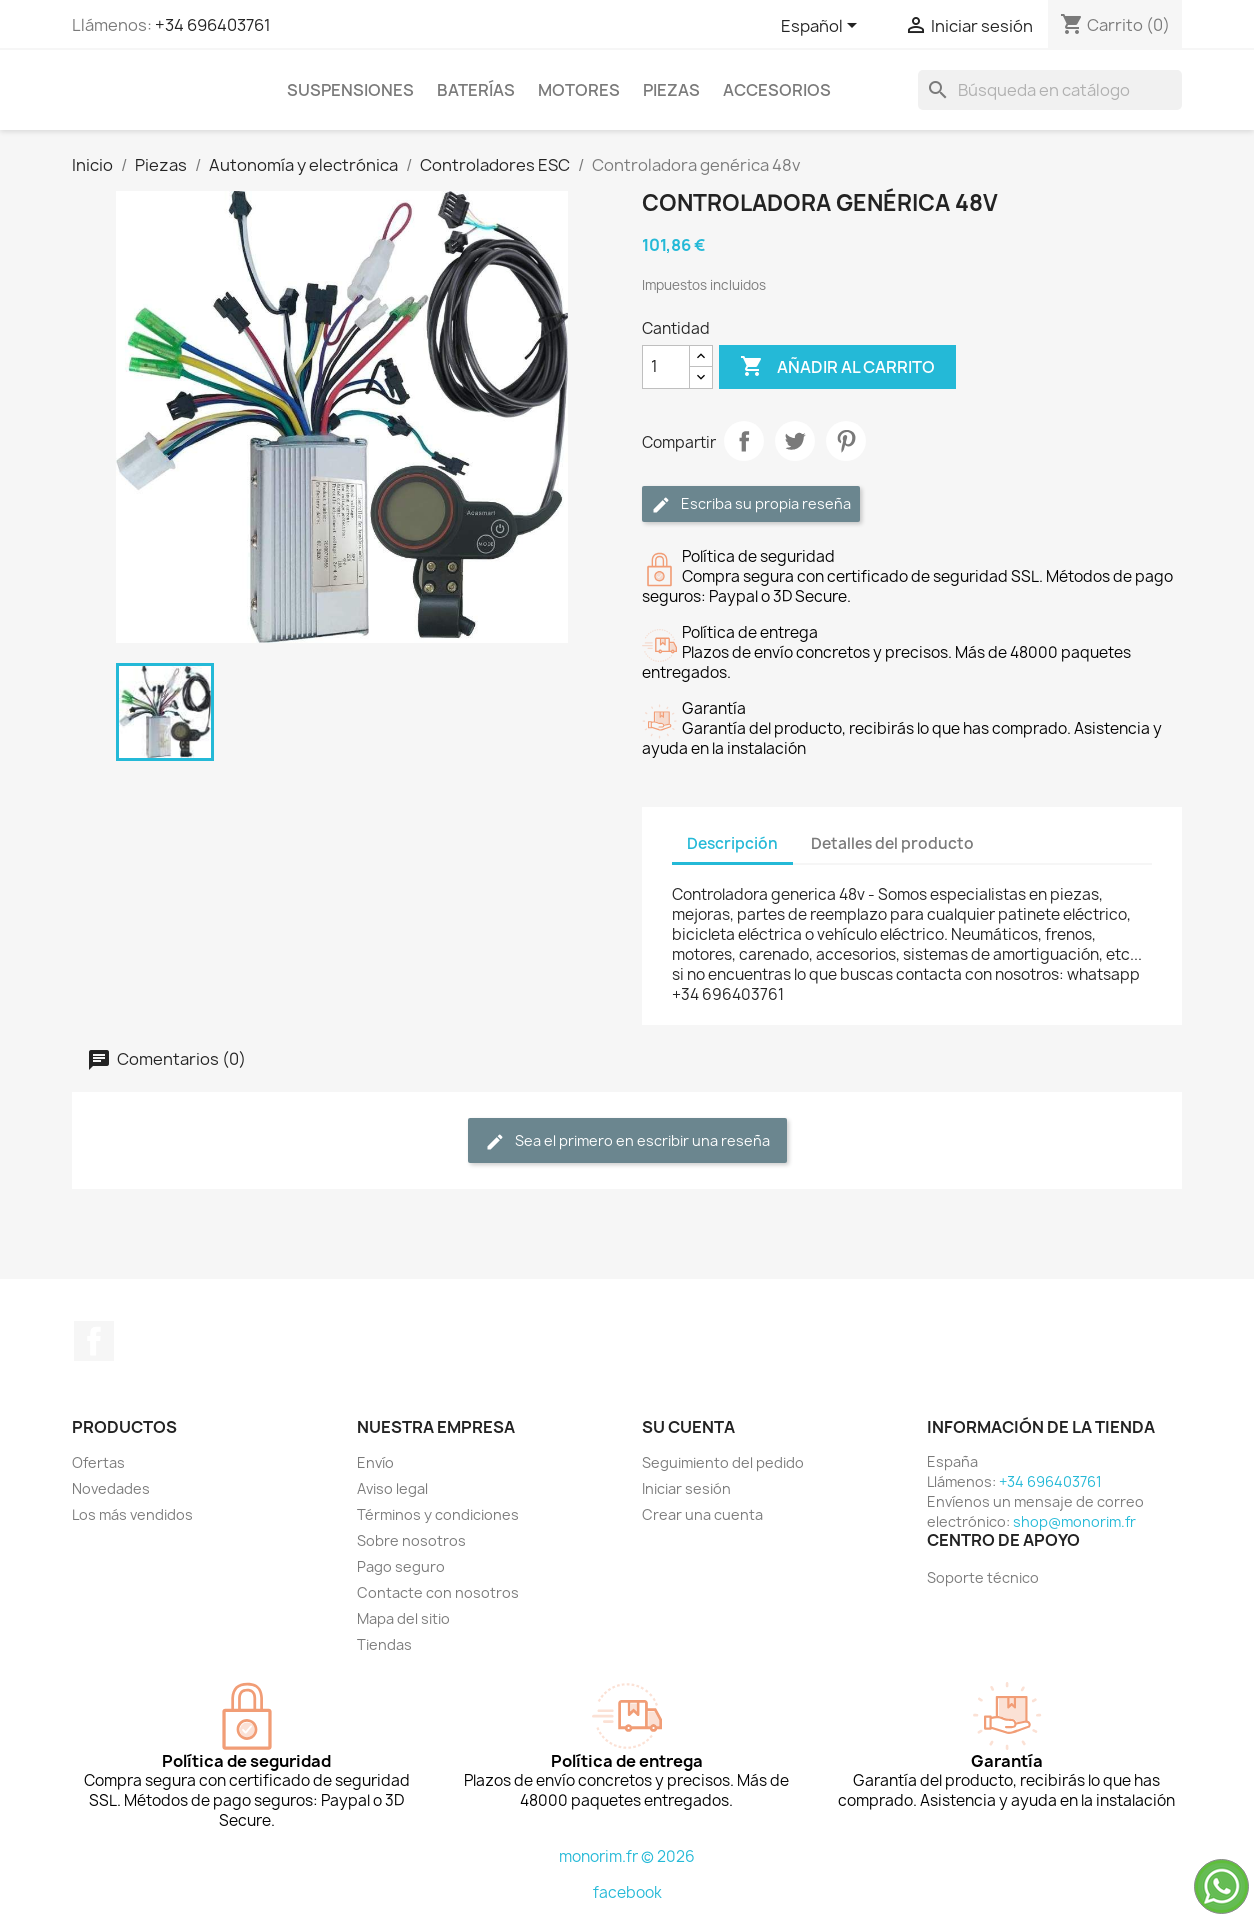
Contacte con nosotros (438, 1592)
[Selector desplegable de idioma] (822, 27)
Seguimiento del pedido (723, 1462)
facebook (627, 1892)
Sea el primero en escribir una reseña (627, 1141)
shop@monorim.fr (1074, 1521)
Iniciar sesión (686, 1488)
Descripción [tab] (732, 843)
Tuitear (795, 441)
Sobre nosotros (411, 1540)
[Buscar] (1050, 90)
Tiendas (384, 1644)
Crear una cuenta (702, 1514)
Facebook (94, 1341)
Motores (579, 90)
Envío (375, 1462)
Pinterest (846, 441)
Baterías (476, 90)
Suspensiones (350, 90)
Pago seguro (401, 1566)
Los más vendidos (132, 1514)
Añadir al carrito (837, 367)
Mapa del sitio (403, 1618)
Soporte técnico (983, 1577)
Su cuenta (688, 1427)
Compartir (744, 441)
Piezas (671, 90)
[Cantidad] (666, 367)
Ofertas (98, 1462)
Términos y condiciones (438, 1514)
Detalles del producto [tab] (892, 843)
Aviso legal (392, 1488)
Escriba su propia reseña (751, 504)
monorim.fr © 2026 (627, 1856)
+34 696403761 (213, 25)
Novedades (111, 1488)
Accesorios (777, 90)
